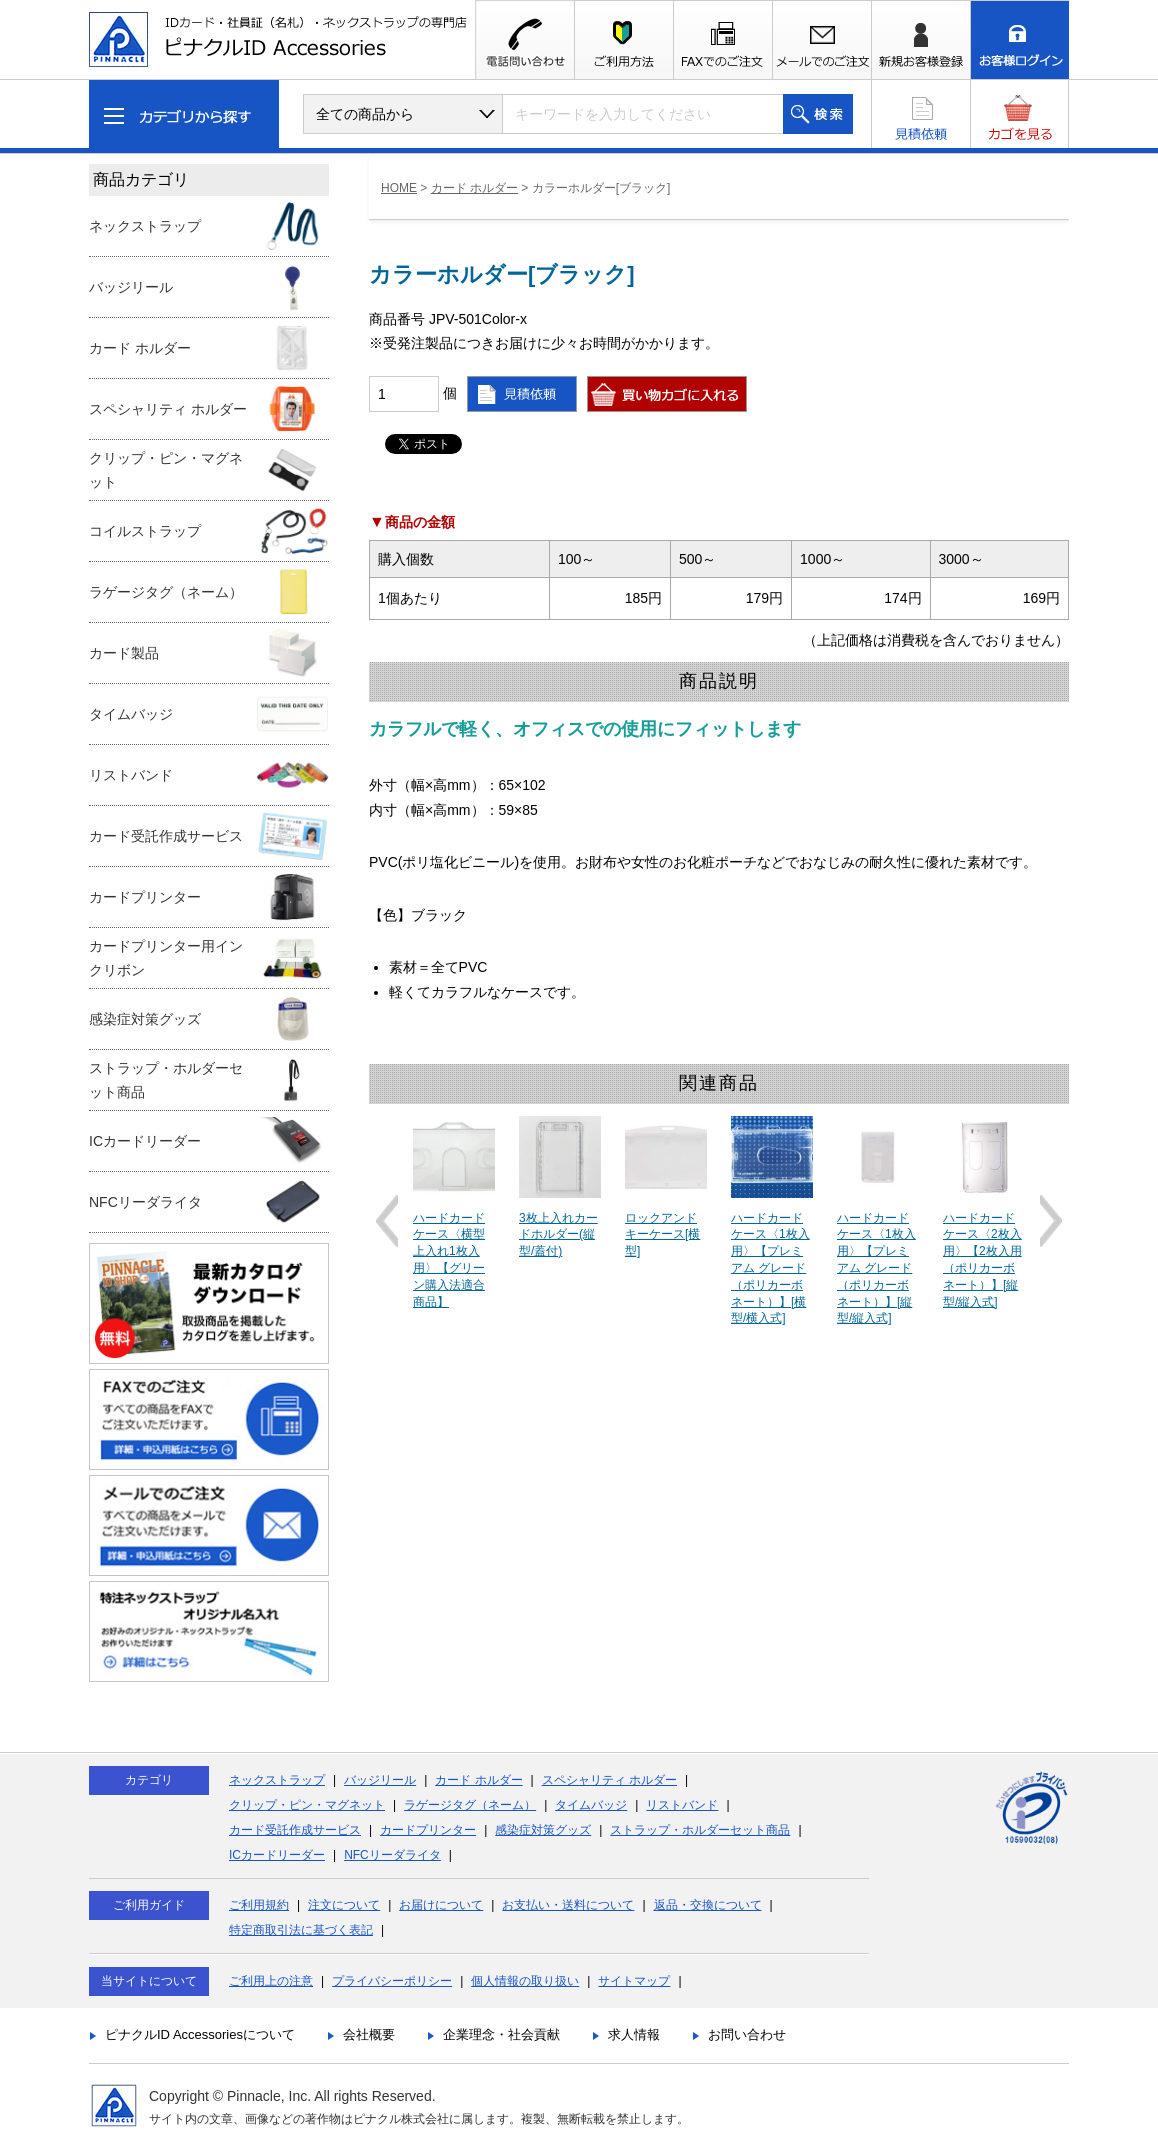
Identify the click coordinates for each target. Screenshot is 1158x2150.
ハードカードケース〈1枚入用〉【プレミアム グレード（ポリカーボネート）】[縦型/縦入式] (876, 1268)
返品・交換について (708, 1905)
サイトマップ (634, 1981)
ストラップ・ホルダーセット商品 (700, 1830)
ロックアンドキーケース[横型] (662, 1235)
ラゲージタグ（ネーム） (470, 1805)
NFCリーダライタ (392, 1855)
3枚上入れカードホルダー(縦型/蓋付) (558, 1235)
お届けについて (441, 1905)
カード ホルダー (474, 188)
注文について (344, 1905)
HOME (399, 188)
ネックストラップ (277, 1780)
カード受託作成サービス (295, 1830)
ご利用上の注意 (271, 1981)
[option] (454, 1213)
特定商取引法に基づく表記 (301, 1930)
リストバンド (682, 1805)
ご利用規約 (259, 1905)
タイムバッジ (591, 1805)
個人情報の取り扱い (525, 1981)
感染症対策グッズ (543, 1830)
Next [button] (1051, 1221)
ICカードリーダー (277, 1855)
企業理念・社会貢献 (501, 2034)
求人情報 (634, 2034)
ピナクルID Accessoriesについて (200, 2034)
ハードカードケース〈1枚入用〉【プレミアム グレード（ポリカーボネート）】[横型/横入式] (770, 1268)
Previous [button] (387, 1221)
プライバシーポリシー (392, 1981)
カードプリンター (428, 1830)
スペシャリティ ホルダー (609, 1780)
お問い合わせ (747, 2034)
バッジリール (380, 1780)
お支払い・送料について (568, 1905)
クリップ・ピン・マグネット (307, 1805)
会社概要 (369, 2034)
